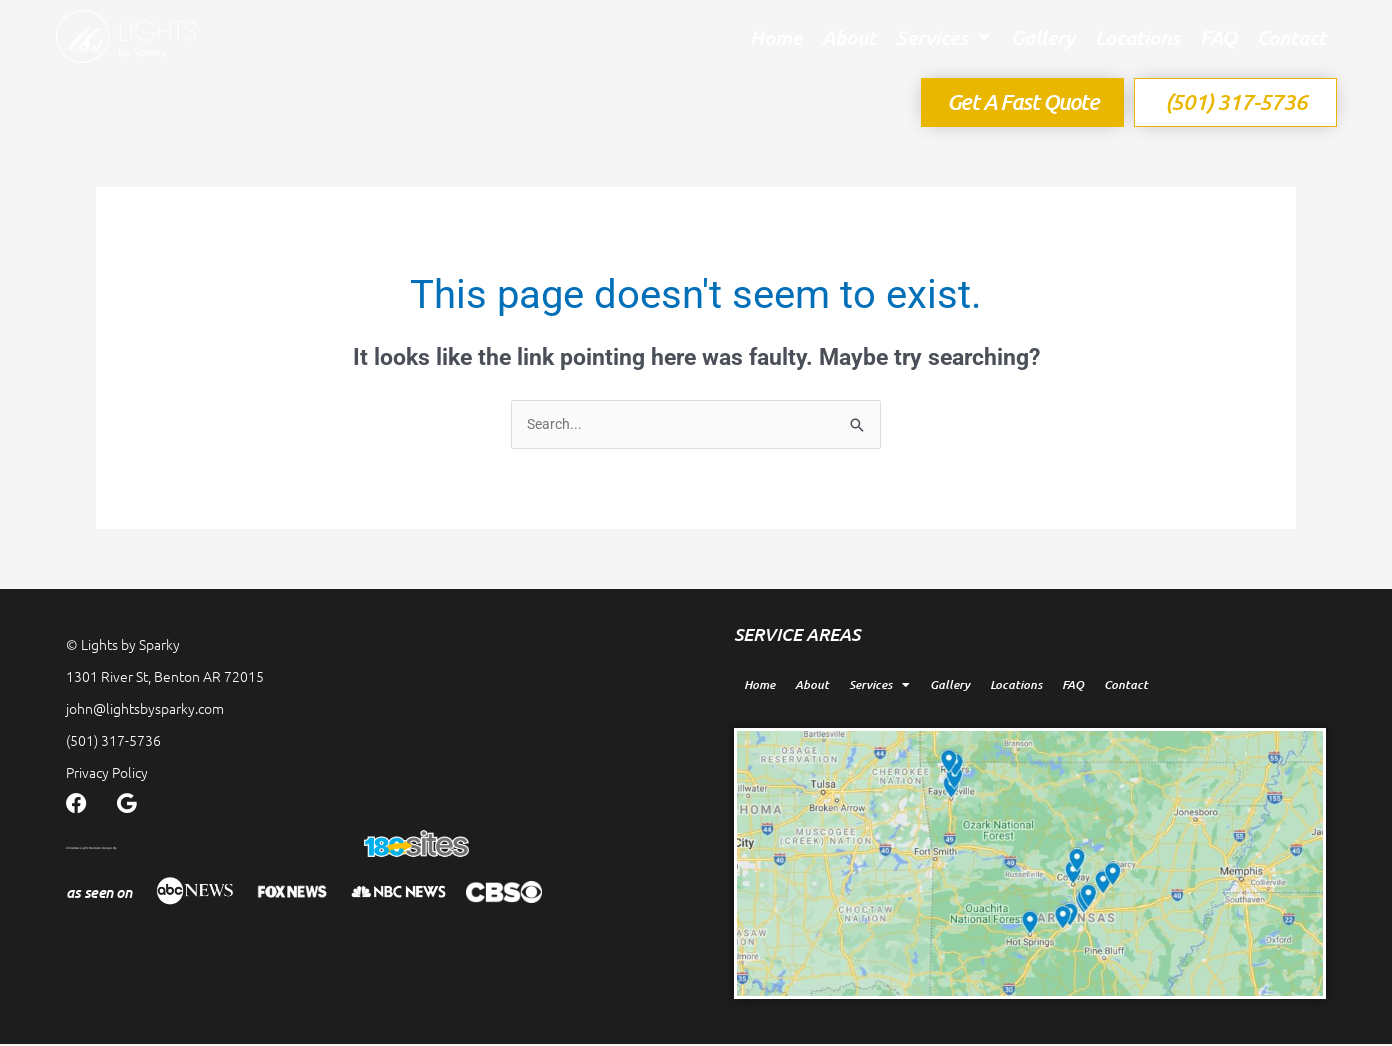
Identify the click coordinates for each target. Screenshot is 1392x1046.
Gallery (1043, 37)
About (849, 37)
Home (776, 37)
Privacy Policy (107, 774)
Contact (1291, 37)
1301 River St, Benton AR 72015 (165, 678)
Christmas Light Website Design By (200, 848)
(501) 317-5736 (113, 742)
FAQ (1218, 37)
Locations (1137, 37)
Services (943, 37)
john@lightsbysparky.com (145, 710)
